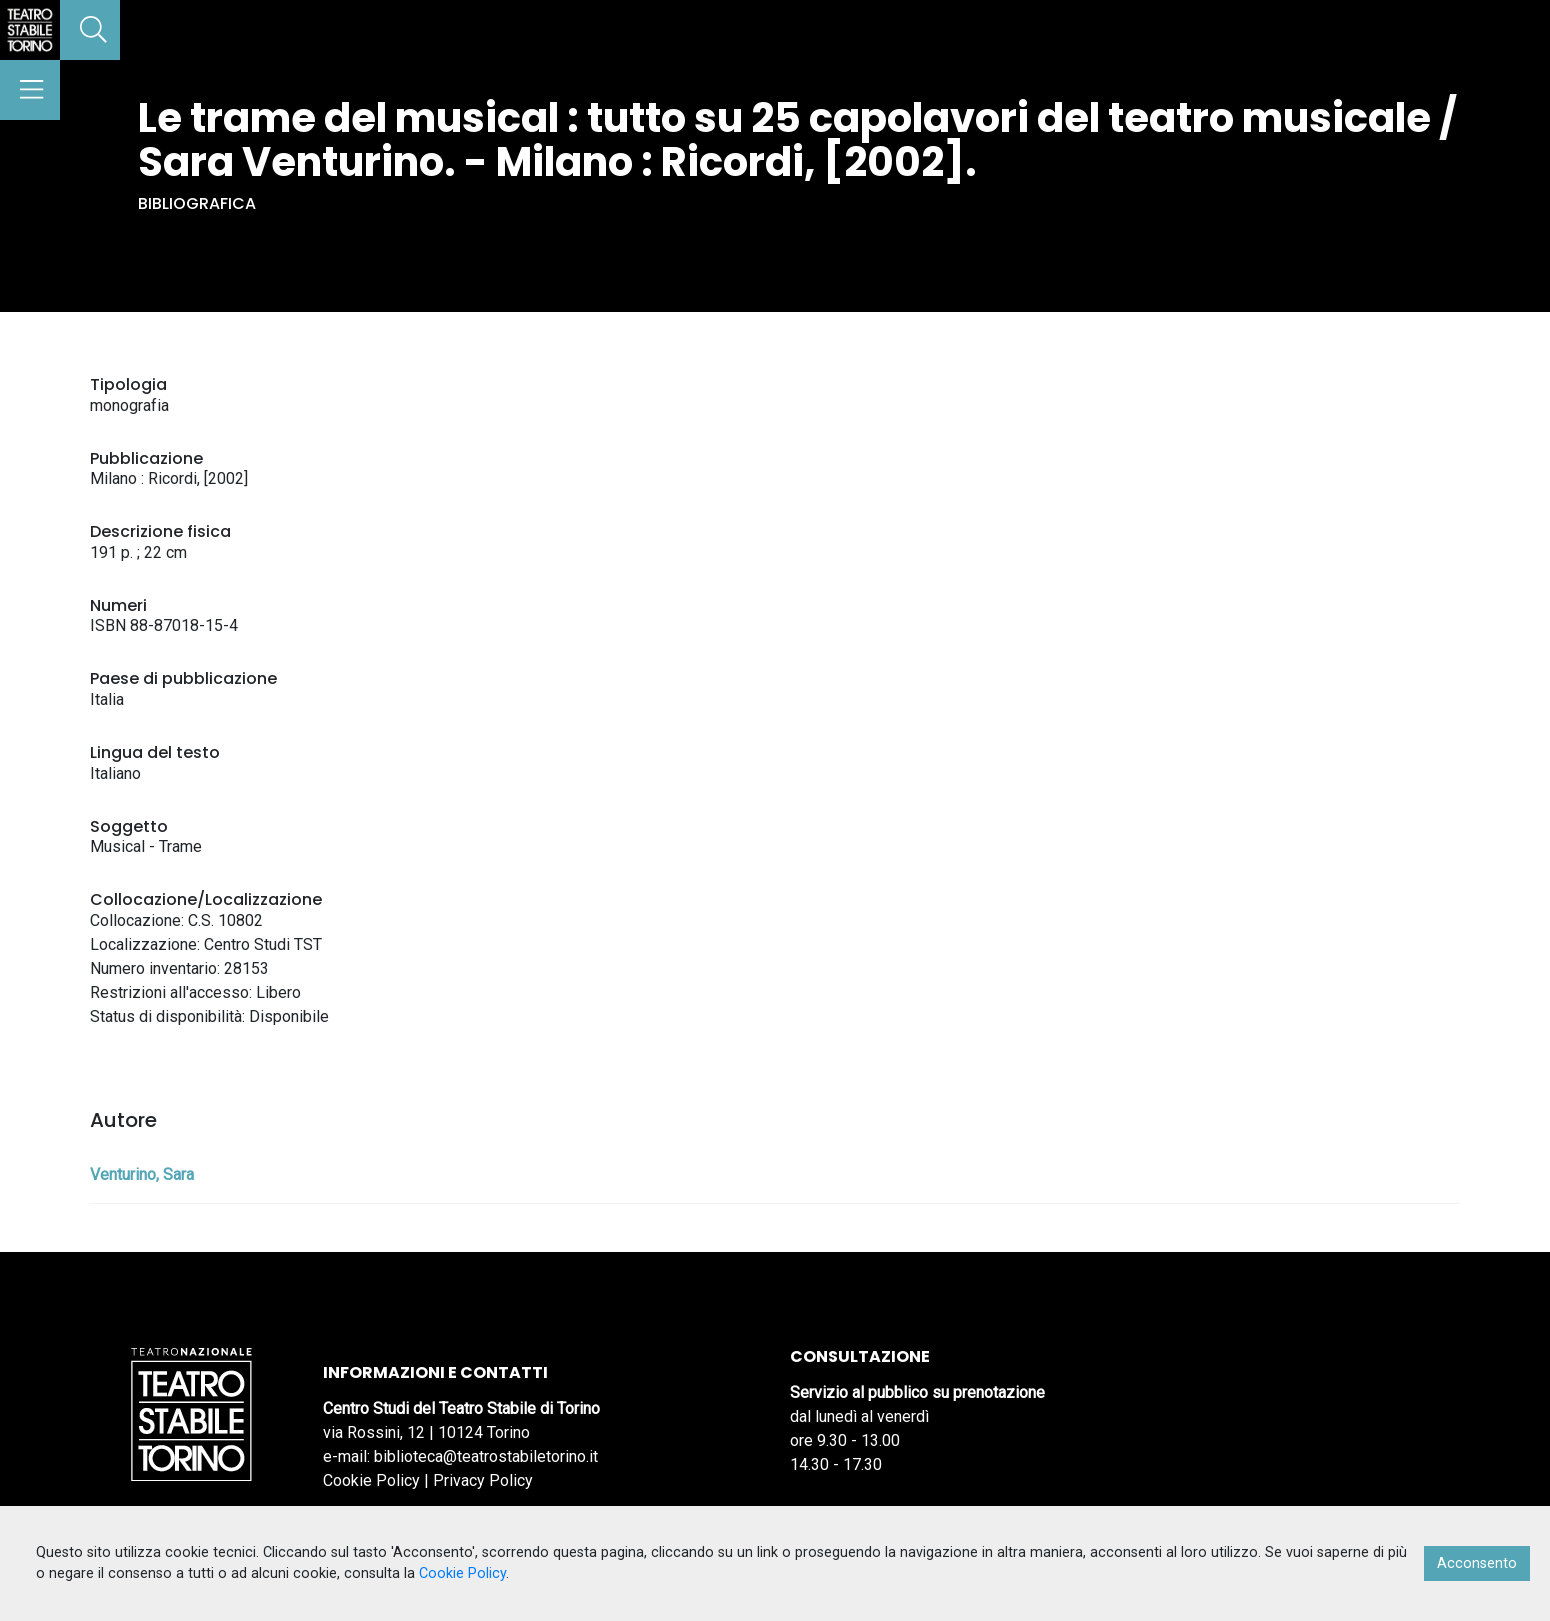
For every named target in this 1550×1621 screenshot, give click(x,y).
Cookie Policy (371, 1480)
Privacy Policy (483, 1480)
